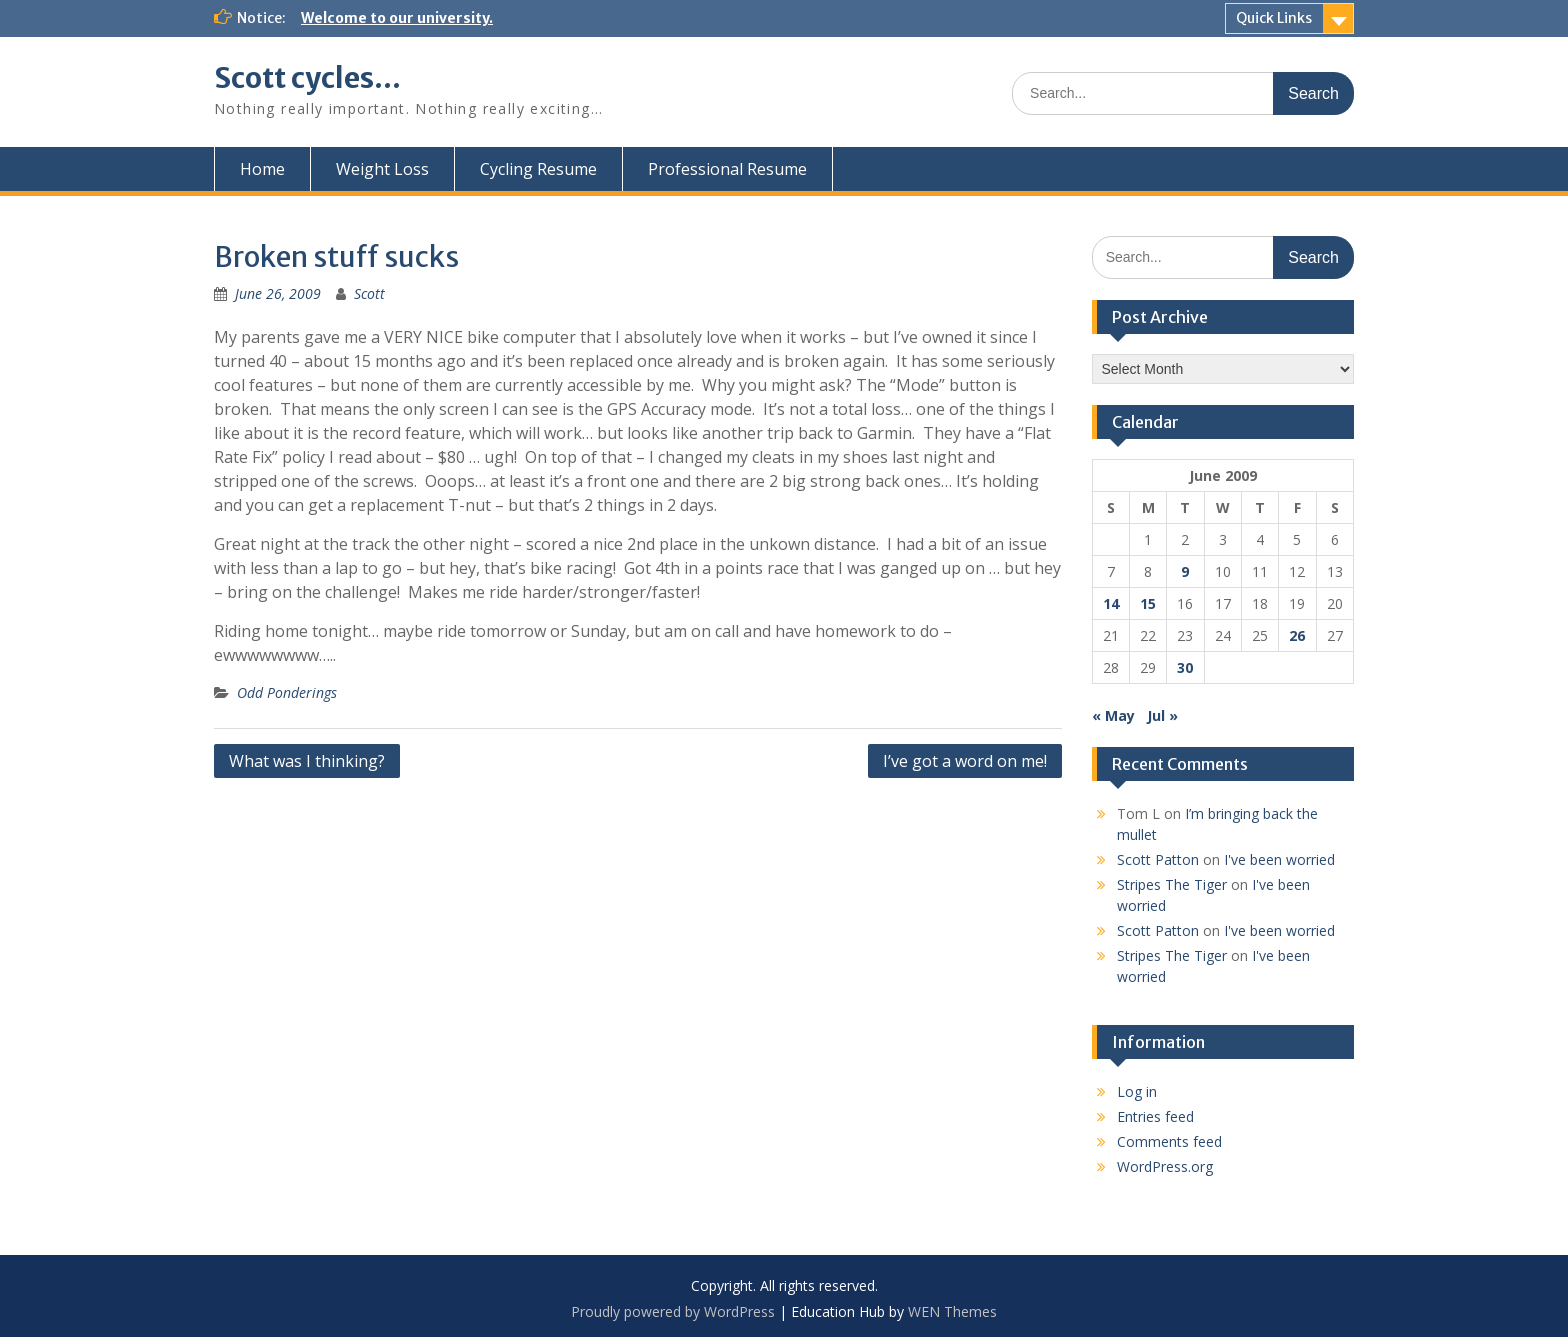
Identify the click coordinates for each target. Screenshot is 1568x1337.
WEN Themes (952, 1311)
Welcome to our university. (397, 18)
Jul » (1162, 715)
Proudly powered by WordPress (673, 1311)
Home (262, 169)
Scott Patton (1158, 859)
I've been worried (1279, 859)
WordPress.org (1165, 1166)
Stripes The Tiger (1172, 884)
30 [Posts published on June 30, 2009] (1185, 667)
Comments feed (1169, 1141)
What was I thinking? (307, 761)
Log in (1137, 1091)
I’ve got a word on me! (965, 761)
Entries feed (1155, 1116)
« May (1113, 715)
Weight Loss (382, 169)
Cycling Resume (538, 169)
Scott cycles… (307, 78)
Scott (369, 293)
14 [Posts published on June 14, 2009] (1111, 603)
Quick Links (1274, 18)
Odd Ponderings (287, 692)
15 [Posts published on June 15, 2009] (1148, 603)
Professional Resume (727, 169)
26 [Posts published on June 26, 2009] (1297, 635)
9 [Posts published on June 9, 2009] (1185, 571)
